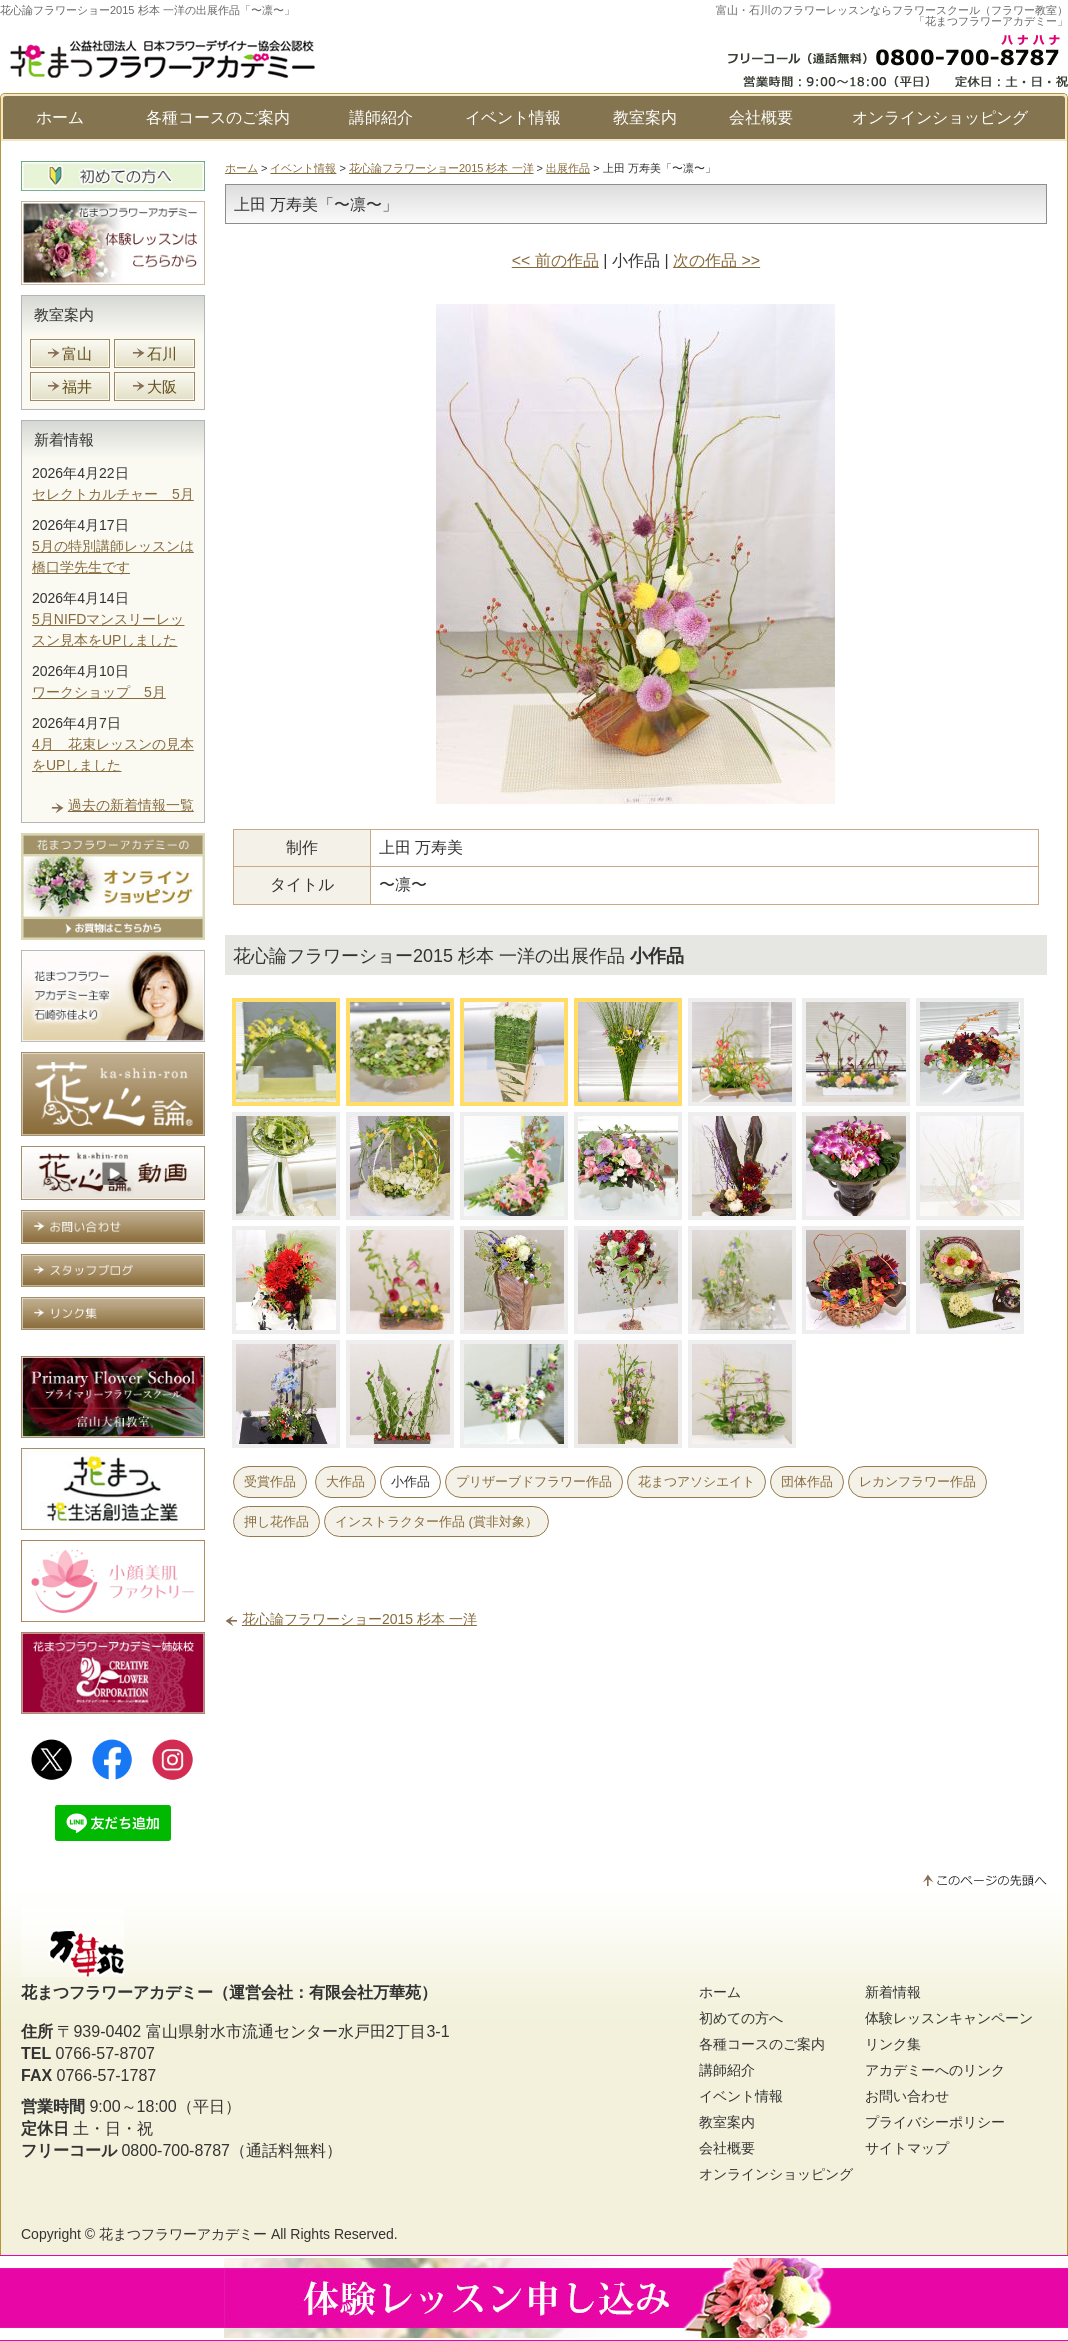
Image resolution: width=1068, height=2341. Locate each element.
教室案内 (645, 117)
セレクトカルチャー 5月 (113, 494)
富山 (77, 353)
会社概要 (761, 117)
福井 (77, 386)
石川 (162, 353)
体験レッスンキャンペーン (949, 2018)
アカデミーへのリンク (935, 2070)
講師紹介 (381, 117)
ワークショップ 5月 (99, 692)
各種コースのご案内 (218, 117)
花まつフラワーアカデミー (183, 2234)
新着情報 (64, 439)
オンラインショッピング (940, 117)
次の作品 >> (716, 260)
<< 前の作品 (555, 260)
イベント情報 (513, 117)
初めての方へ (741, 2018)
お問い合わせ (907, 2096)
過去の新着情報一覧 (131, 805)
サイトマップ (907, 2148)
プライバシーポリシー (935, 2122)
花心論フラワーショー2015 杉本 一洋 (441, 168)
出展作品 (568, 168)
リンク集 (893, 2044)
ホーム (60, 117)
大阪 (162, 386)
